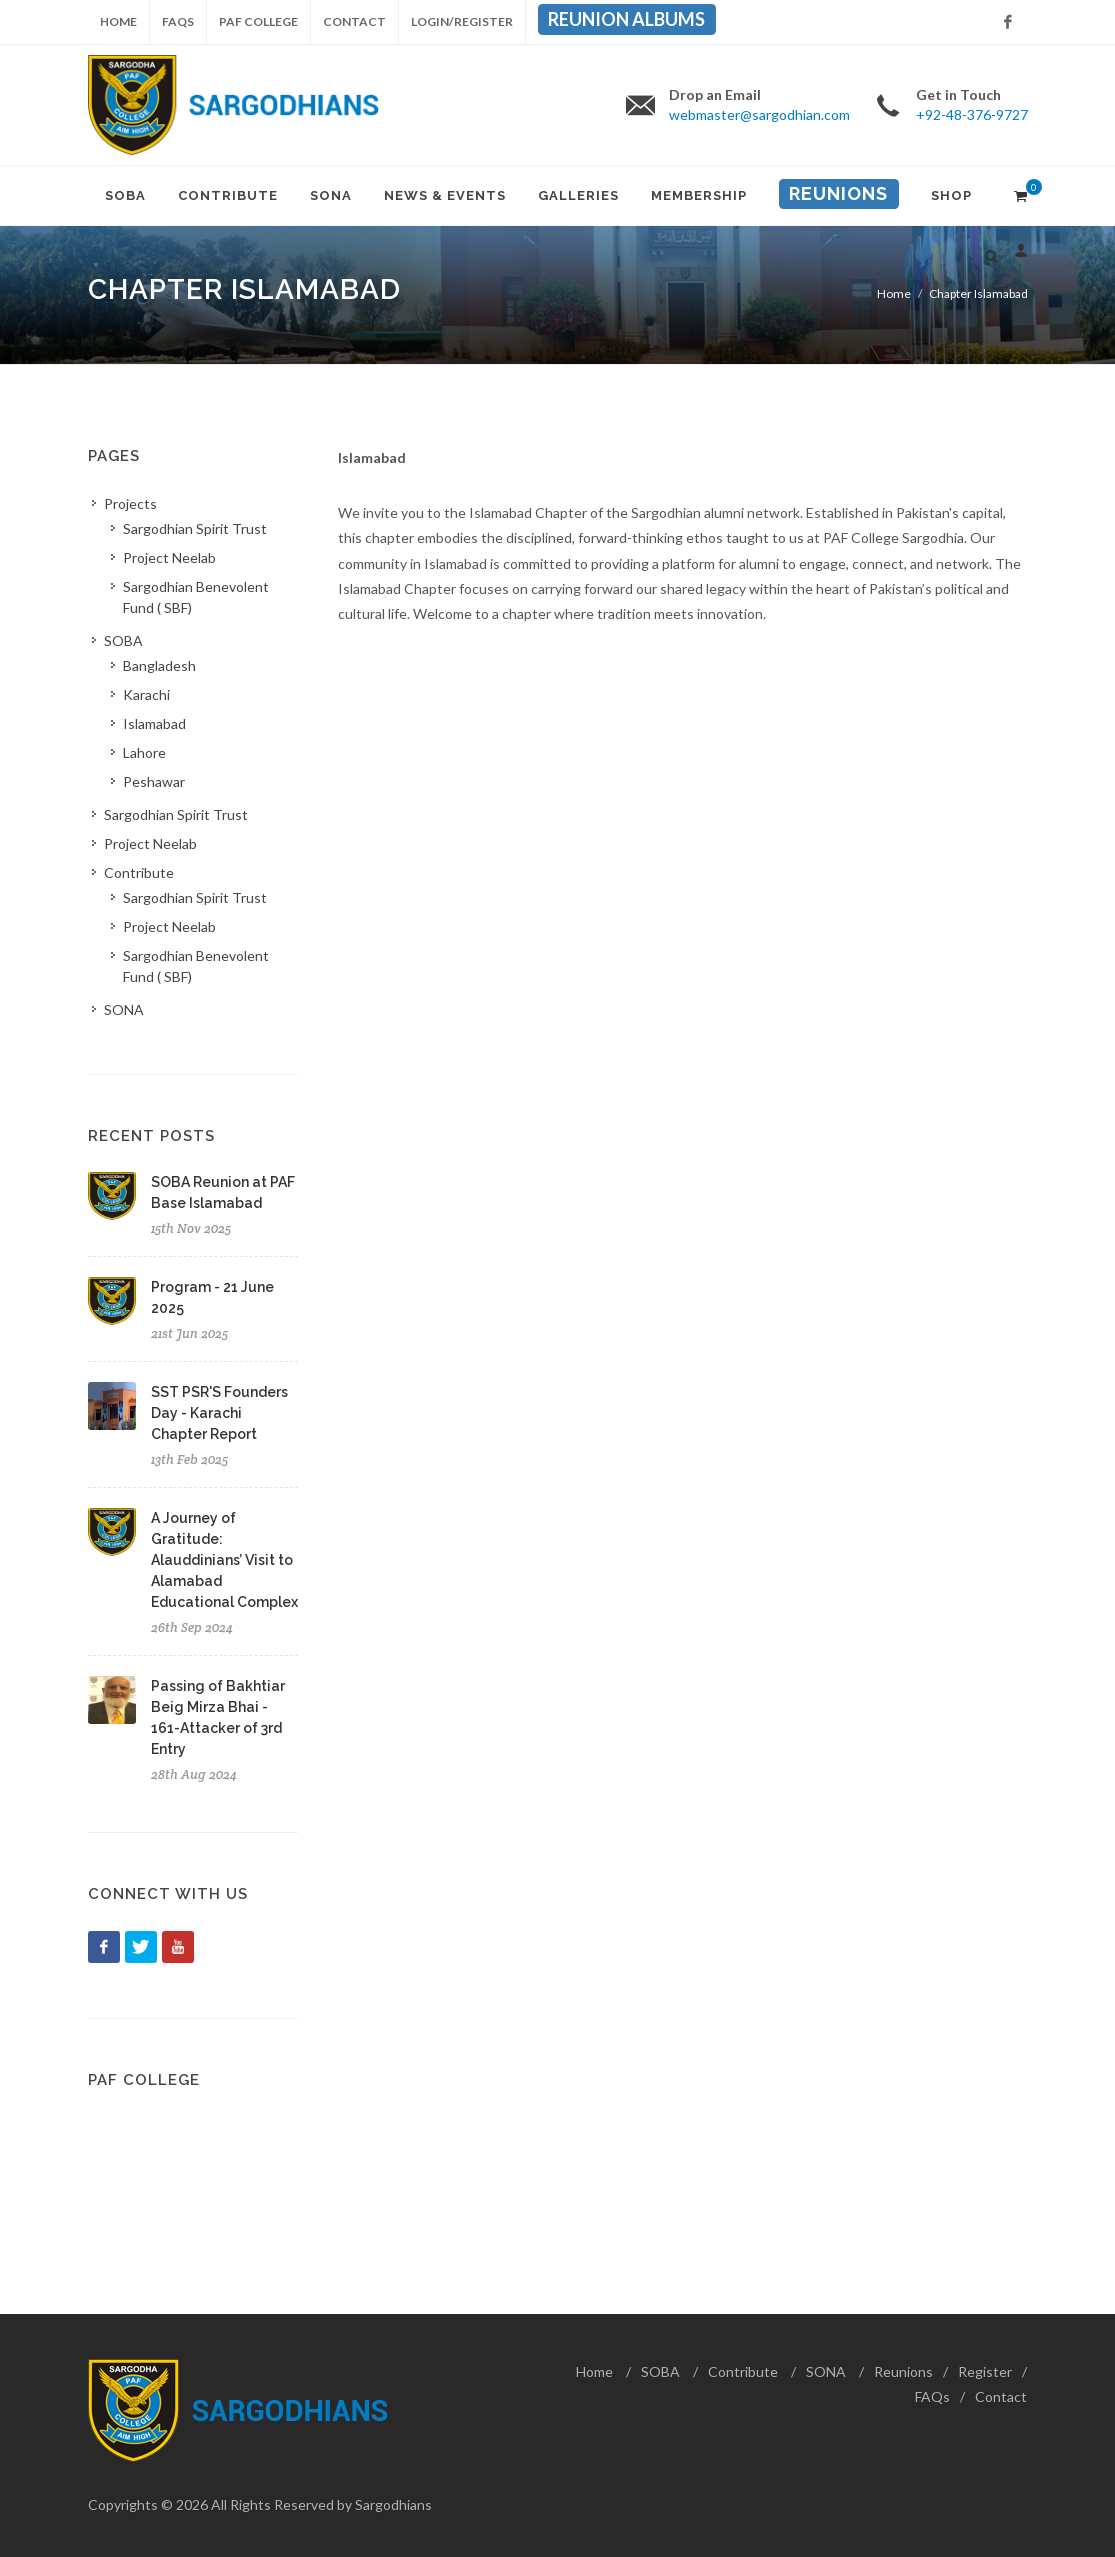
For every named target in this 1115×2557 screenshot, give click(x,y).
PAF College (258, 21)
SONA (826, 2371)
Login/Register (462, 21)
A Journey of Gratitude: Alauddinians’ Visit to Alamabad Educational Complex (224, 1560)
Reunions (903, 2371)
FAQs (178, 21)
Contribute (743, 2371)
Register (985, 2371)
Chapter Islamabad (978, 293)
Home (118, 21)
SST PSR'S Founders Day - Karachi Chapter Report (219, 1413)
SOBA (660, 2371)
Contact (354, 21)
